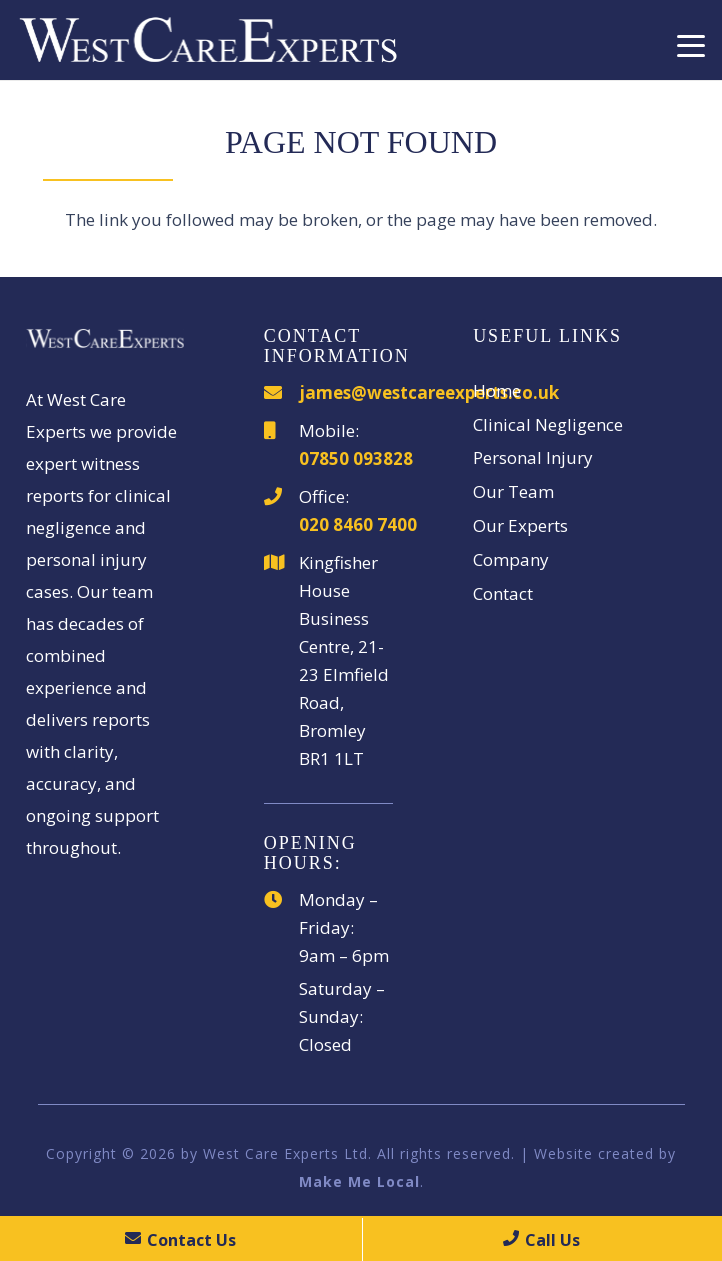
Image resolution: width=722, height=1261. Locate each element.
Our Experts (520, 525)
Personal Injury (533, 457)
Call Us (541, 1240)
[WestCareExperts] (207, 40)
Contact (503, 593)
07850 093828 (356, 458)
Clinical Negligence (548, 424)
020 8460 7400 (358, 524)
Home (497, 390)
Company (511, 559)
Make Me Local (359, 1181)
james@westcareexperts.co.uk (429, 392)
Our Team (513, 491)
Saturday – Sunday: (342, 1002)
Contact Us (180, 1240)
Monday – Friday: (338, 913)
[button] (690, 46)
